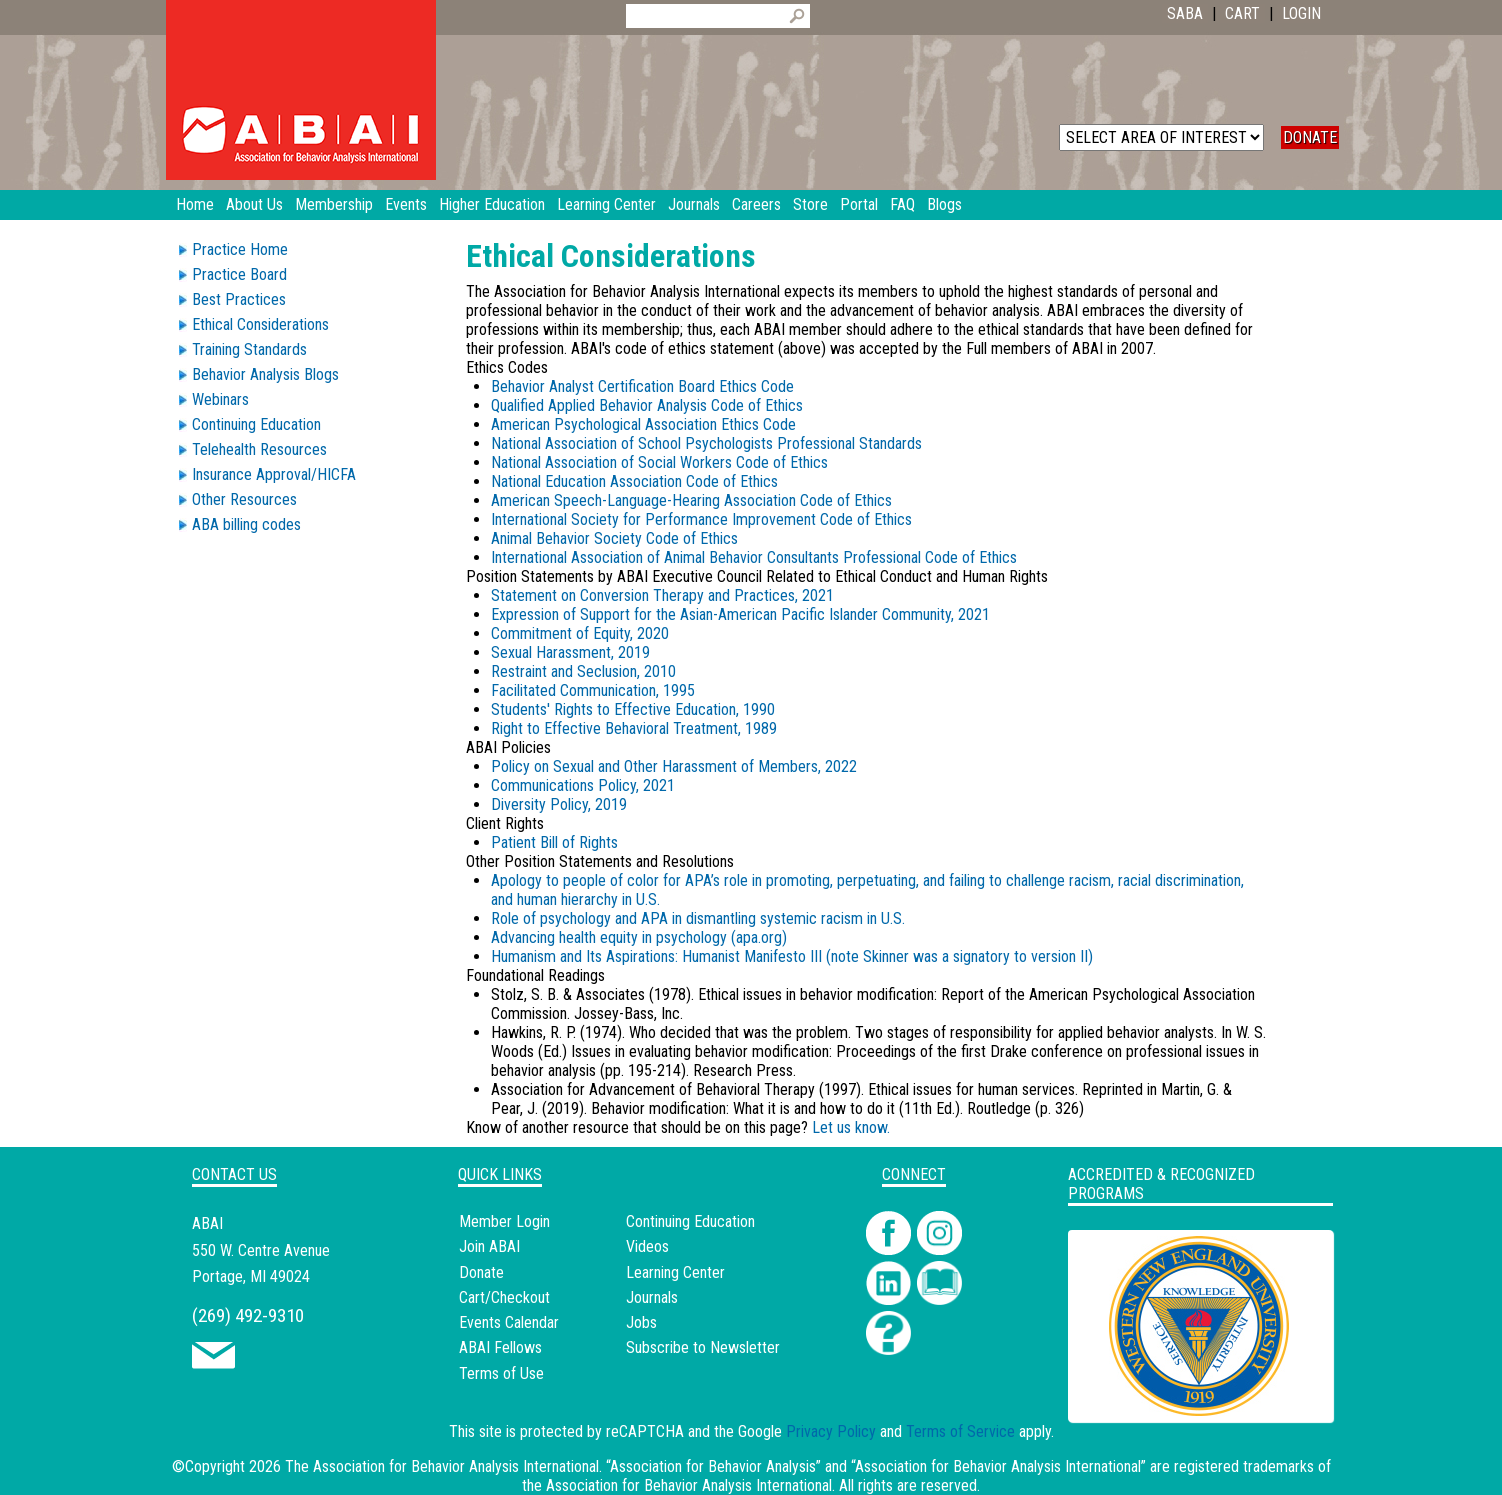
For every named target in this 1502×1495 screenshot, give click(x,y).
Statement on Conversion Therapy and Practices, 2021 (662, 595)
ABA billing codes (246, 524)
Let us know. (851, 1127)
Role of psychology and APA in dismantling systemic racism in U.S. (698, 918)
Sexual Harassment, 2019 (570, 652)
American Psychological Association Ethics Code (643, 424)
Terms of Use (501, 1373)
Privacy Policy (831, 1431)
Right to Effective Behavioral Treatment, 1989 (634, 728)
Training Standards (249, 349)
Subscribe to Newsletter (703, 1347)
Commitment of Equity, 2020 (580, 633)
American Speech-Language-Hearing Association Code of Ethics (691, 500)
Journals (652, 1297)
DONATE (1310, 137)
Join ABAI (489, 1246)
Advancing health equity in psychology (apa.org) (639, 937)
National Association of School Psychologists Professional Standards (706, 443)
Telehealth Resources (259, 449)
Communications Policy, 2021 (583, 785)
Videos (647, 1246)
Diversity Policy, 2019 (559, 804)
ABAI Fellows (500, 1347)
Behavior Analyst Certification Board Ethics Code (642, 386)
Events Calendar (509, 1322)
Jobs (641, 1322)
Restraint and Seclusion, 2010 (583, 671)
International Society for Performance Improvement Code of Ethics (701, 519)
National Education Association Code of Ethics (634, 481)
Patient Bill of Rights (554, 842)
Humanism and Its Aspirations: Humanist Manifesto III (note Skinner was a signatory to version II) (792, 956)
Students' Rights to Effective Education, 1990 (633, 709)
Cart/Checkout (504, 1297)
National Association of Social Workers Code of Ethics (659, 462)
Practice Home (240, 249)
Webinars (220, 399)
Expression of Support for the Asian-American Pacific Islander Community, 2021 (740, 614)
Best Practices (239, 299)
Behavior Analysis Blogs (265, 374)
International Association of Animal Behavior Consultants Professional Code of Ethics (754, 557)
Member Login (504, 1221)
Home (195, 204)
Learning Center (675, 1272)
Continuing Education (256, 424)
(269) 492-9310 (248, 1315)
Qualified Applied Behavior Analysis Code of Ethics (647, 405)
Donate (481, 1272)
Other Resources (244, 499)
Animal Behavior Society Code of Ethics (614, 538)
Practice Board (239, 274)
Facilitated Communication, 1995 (593, 690)
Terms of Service (960, 1431)
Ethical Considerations (260, 324)
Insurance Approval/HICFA (274, 474)
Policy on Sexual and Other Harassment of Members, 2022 (674, 766)
